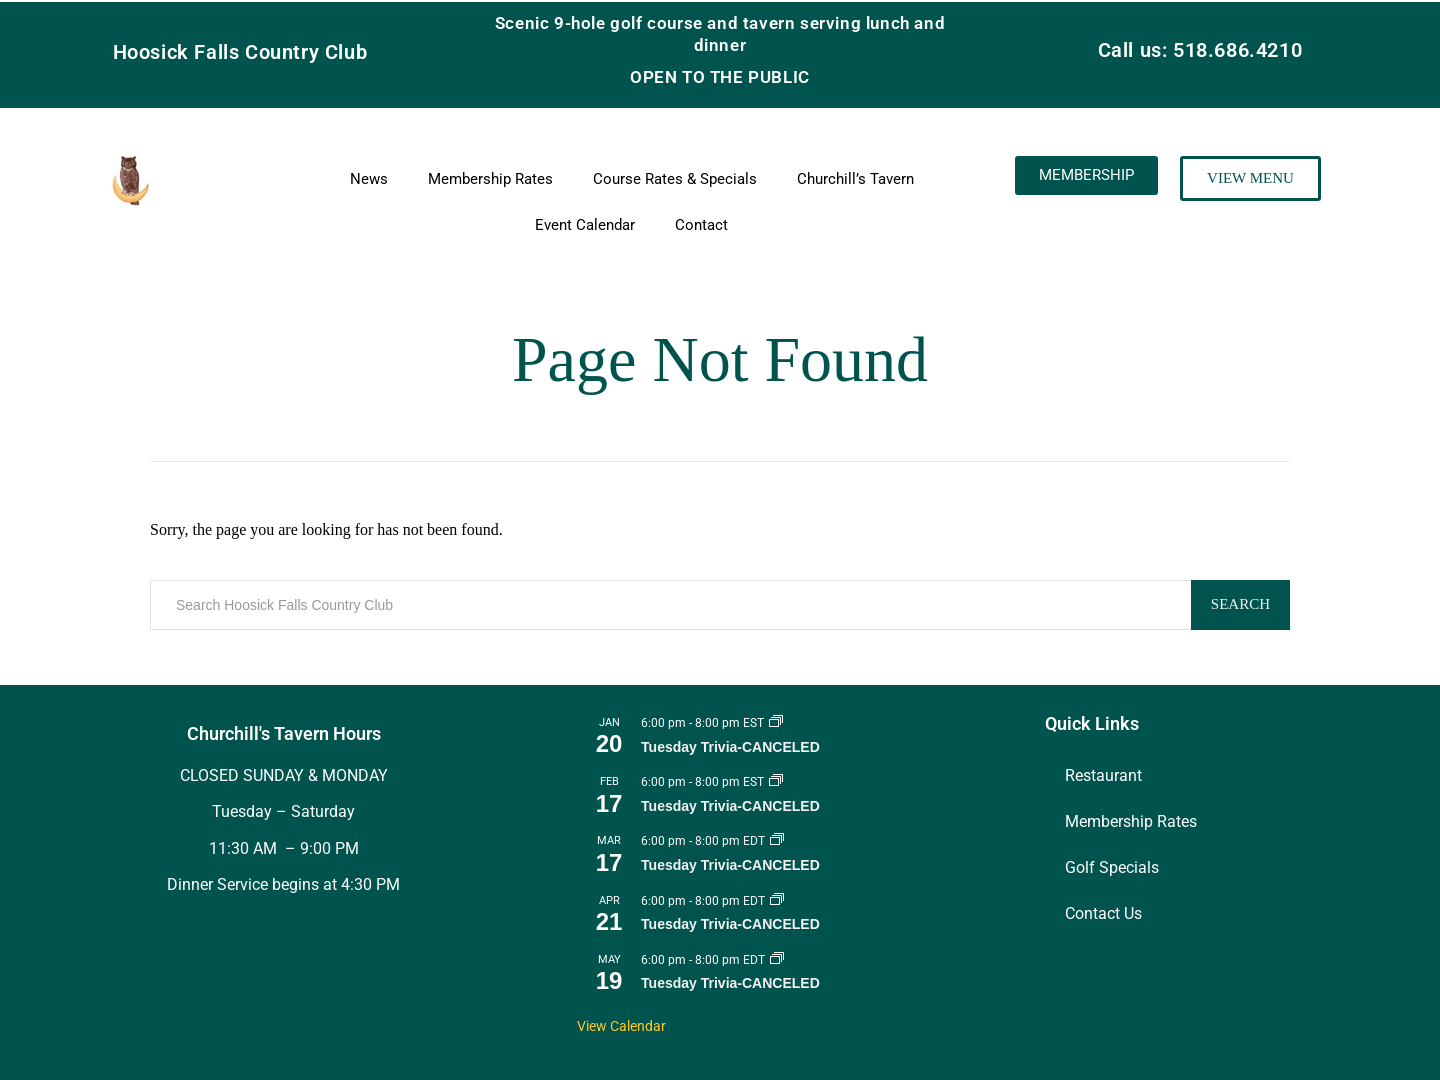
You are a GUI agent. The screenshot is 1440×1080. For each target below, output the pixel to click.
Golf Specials (1112, 867)
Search (1240, 604)
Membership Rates (490, 179)
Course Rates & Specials (675, 179)
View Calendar (621, 1026)
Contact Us (1103, 913)
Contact (701, 225)
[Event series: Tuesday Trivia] (776, 723)
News (369, 179)
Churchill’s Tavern (855, 179)
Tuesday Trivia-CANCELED (730, 747)
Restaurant (1103, 775)
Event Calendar (585, 225)
